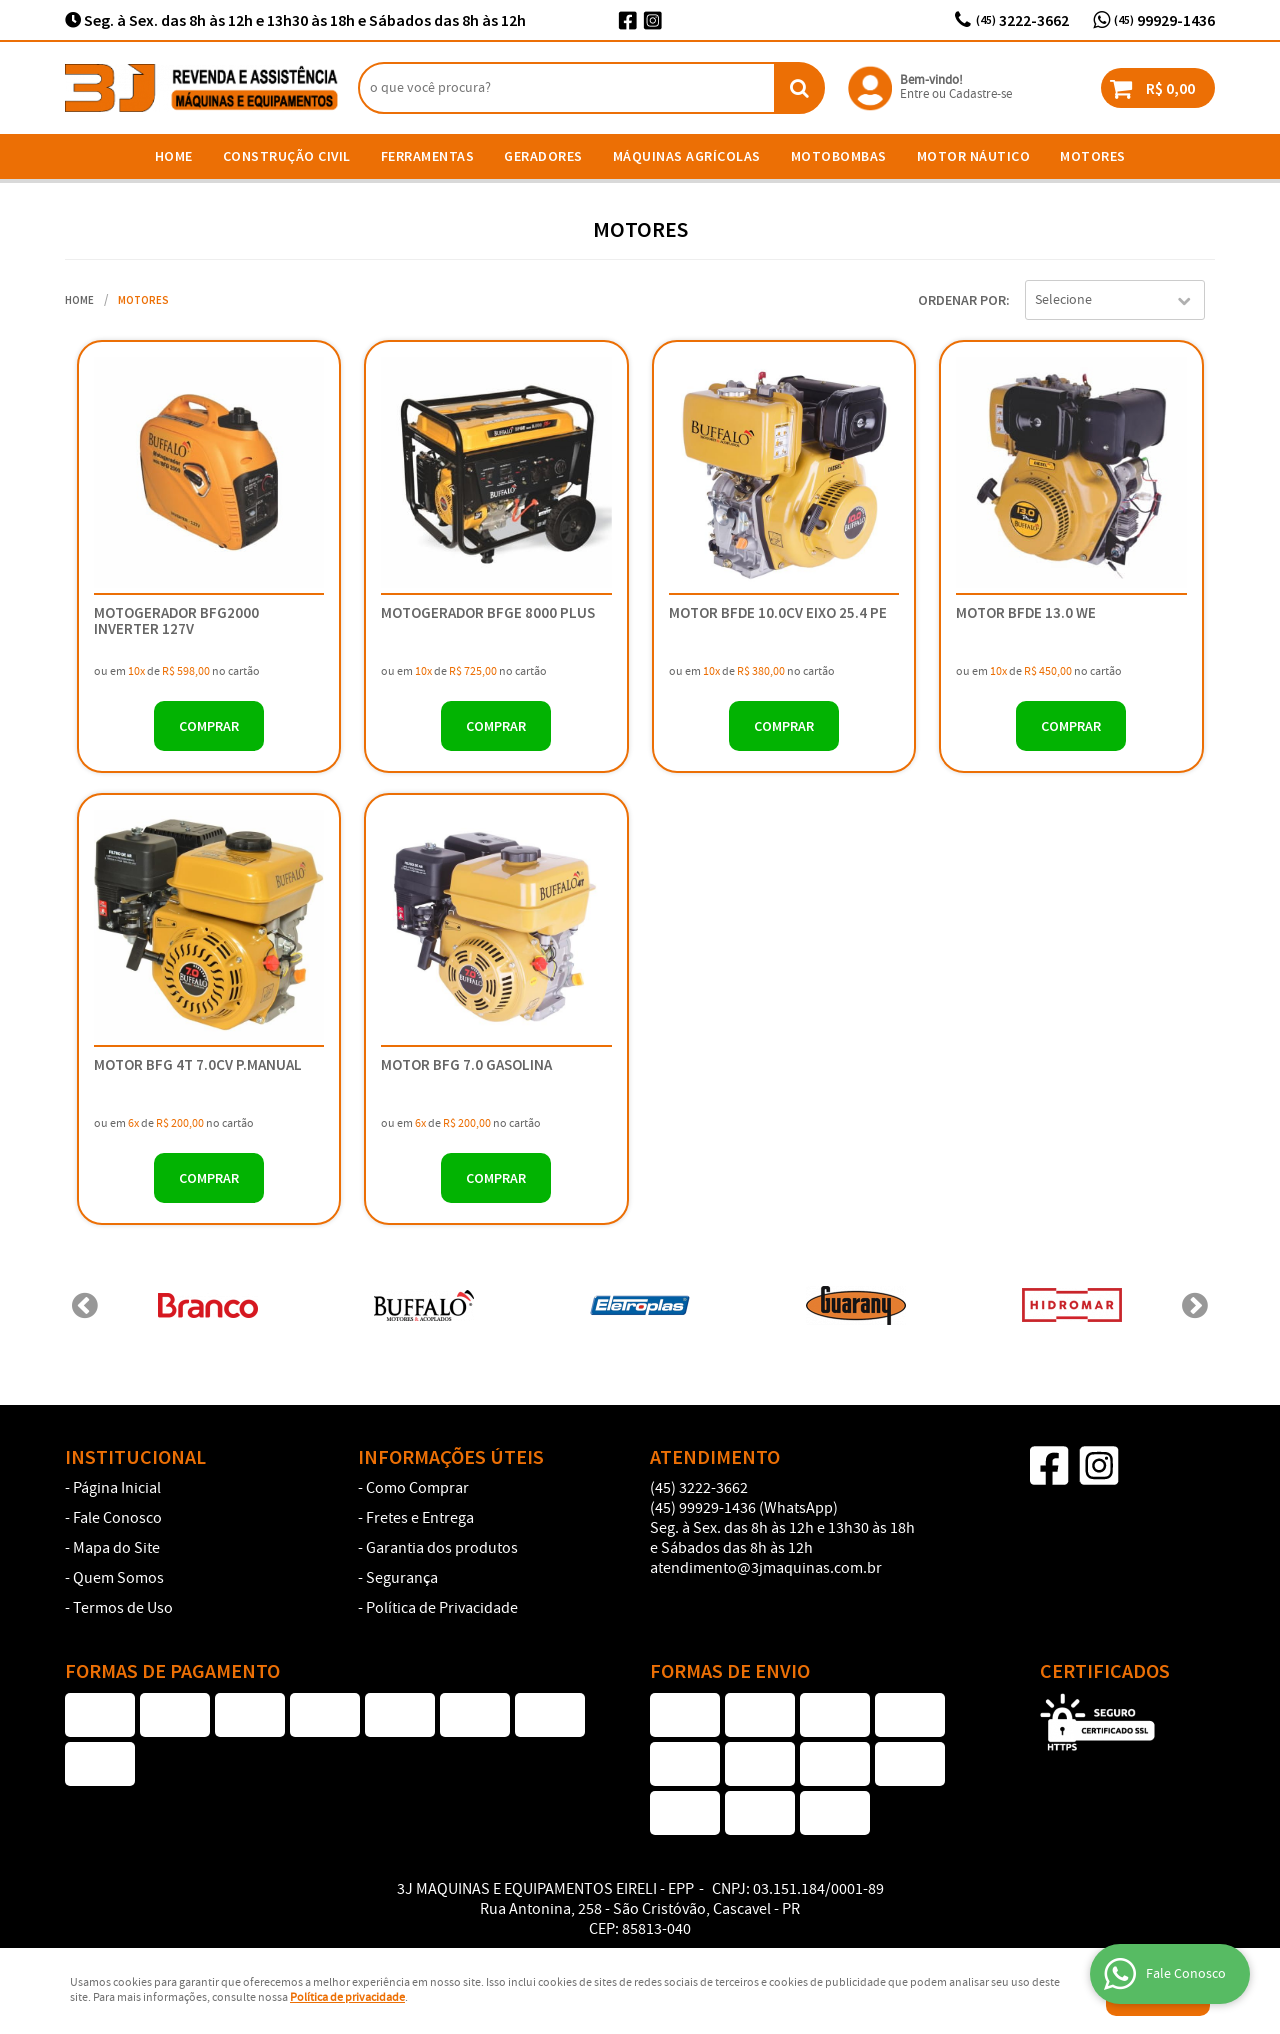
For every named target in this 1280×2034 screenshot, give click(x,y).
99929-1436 (1164, 20)
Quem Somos (118, 1579)
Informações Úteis (451, 1457)
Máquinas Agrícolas (687, 156)
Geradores (543, 156)
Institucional (135, 1457)
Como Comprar (417, 1489)
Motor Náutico (974, 156)
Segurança (402, 1579)
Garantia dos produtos (442, 1549)
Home (174, 156)
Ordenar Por (962, 300)
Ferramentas (428, 156)
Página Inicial (117, 1489)
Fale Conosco (117, 1519)
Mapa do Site (116, 1549)
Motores (1093, 156)
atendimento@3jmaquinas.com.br (766, 1568)
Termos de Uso (123, 1609)
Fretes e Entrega (420, 1519)
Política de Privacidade (442, 1609)
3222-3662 (1022, 20)
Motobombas (839, 156)
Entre (914, 94)
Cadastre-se (980, 94)
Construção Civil (287, 156)
